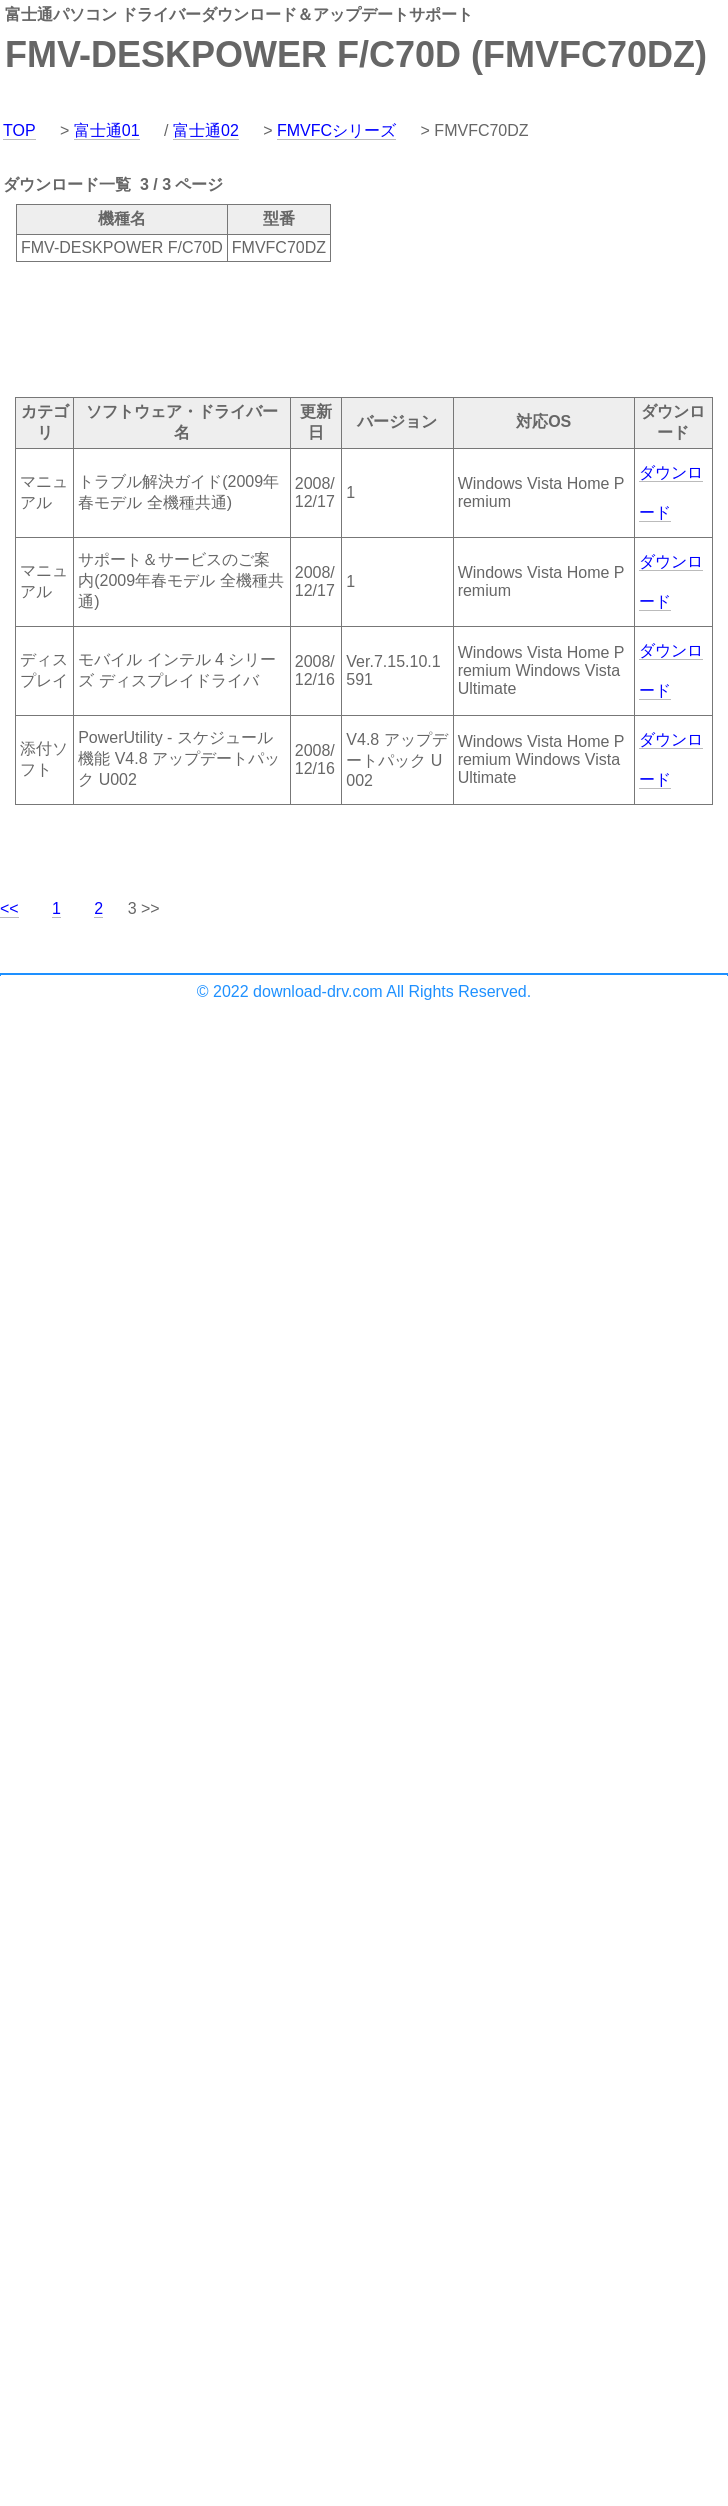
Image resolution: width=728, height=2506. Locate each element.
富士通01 (107, 130)
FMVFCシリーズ (336, 130)
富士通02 (206, 130)
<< (9, 908)
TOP (19, 130)
